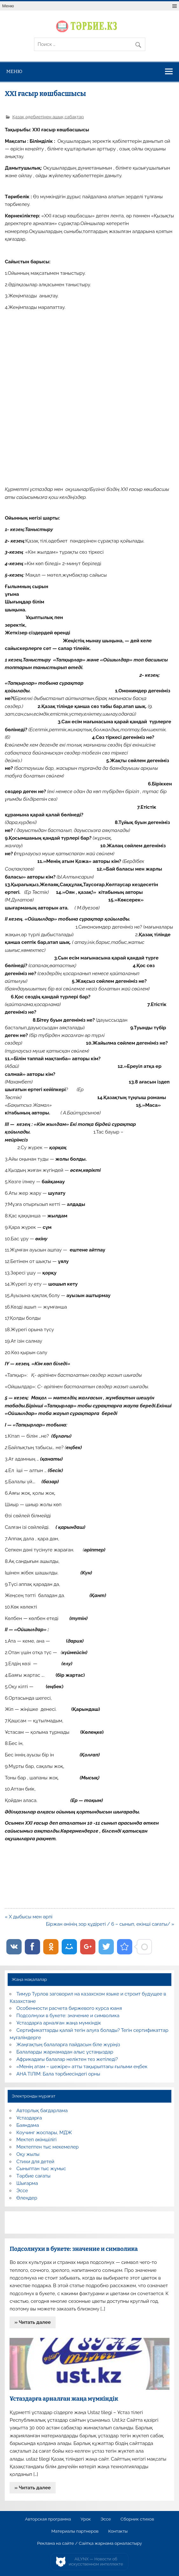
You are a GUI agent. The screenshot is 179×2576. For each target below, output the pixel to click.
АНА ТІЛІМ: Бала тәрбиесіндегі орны (58, 2074)
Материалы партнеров (75, 2531)
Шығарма (27, 2183)
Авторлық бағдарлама (42, 2110)
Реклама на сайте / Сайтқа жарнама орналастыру (89, 2543)
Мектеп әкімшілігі (37, 2139)
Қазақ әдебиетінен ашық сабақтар (48, 116)
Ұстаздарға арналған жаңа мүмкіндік (59, 2023)
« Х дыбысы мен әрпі (28, 1917)
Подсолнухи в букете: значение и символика (68, 2015)
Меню (8, 6)
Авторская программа (48, 2519)
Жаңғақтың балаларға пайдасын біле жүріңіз (68, 2044)
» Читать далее (33, 2322)
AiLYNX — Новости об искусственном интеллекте (96, 2561)
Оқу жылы (28, 2154)
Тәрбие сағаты (34, 2176)
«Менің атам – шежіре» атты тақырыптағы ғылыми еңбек (82, 2066)
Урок (86, 2519)
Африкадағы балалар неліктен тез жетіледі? (67, 2059)
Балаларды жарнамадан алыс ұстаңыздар (65, 2052)
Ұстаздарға (29, 2118)
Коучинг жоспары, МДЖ (44, 2132)
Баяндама (28, 2125)
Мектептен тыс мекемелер (48, 2147)
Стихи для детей (35, 2161)
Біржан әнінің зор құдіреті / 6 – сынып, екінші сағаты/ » (110, 1924)
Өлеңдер (27, 2198)
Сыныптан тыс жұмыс (41, 2168)
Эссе (22, 2190)
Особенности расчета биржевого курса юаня (69, 2008)
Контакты (117, 2531)
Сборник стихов (137, 2519)
